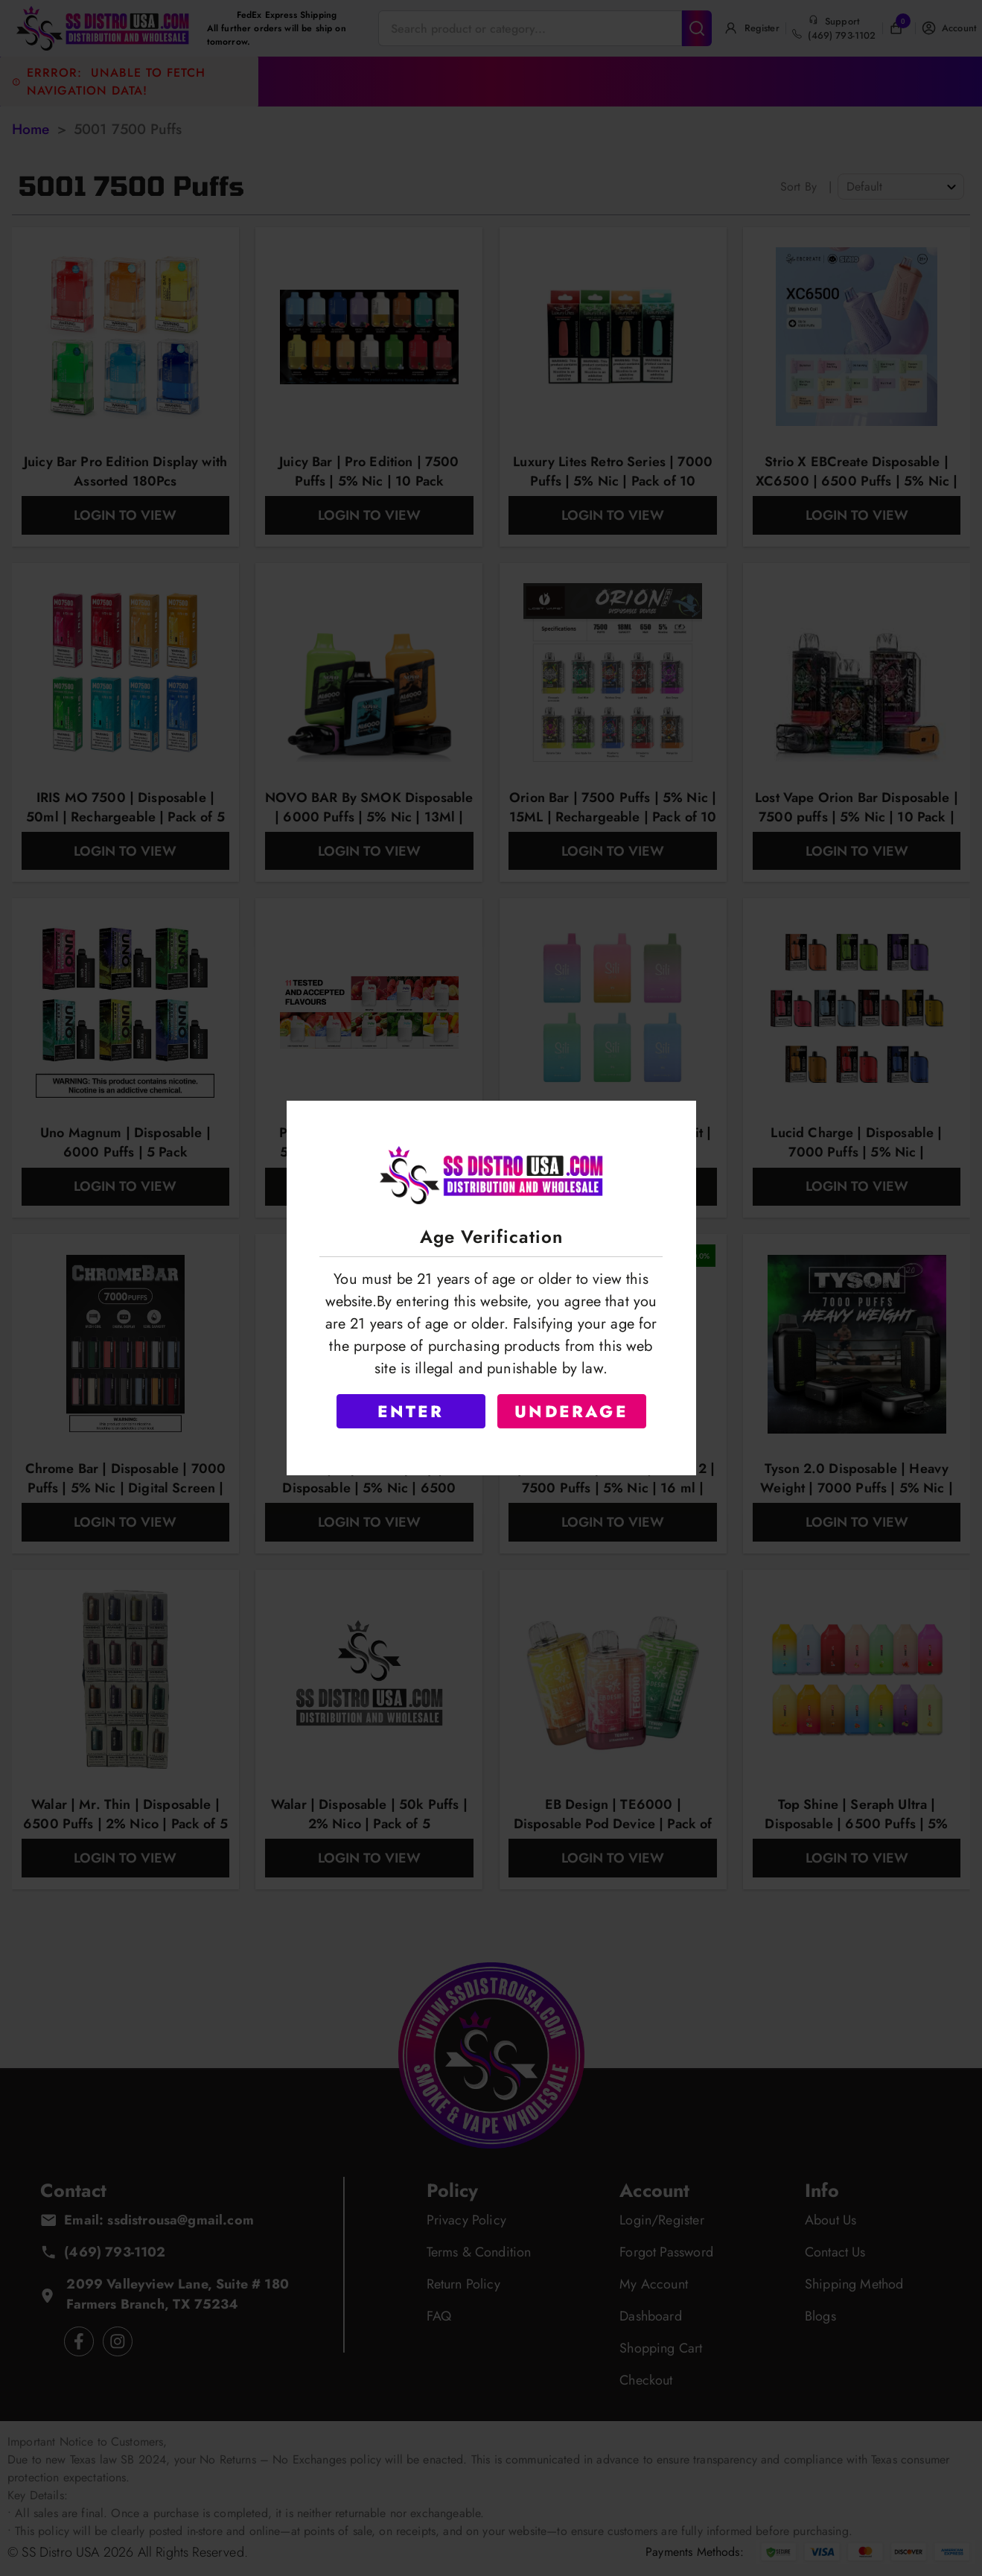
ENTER (410, 1411)
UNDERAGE (571, 1411)
